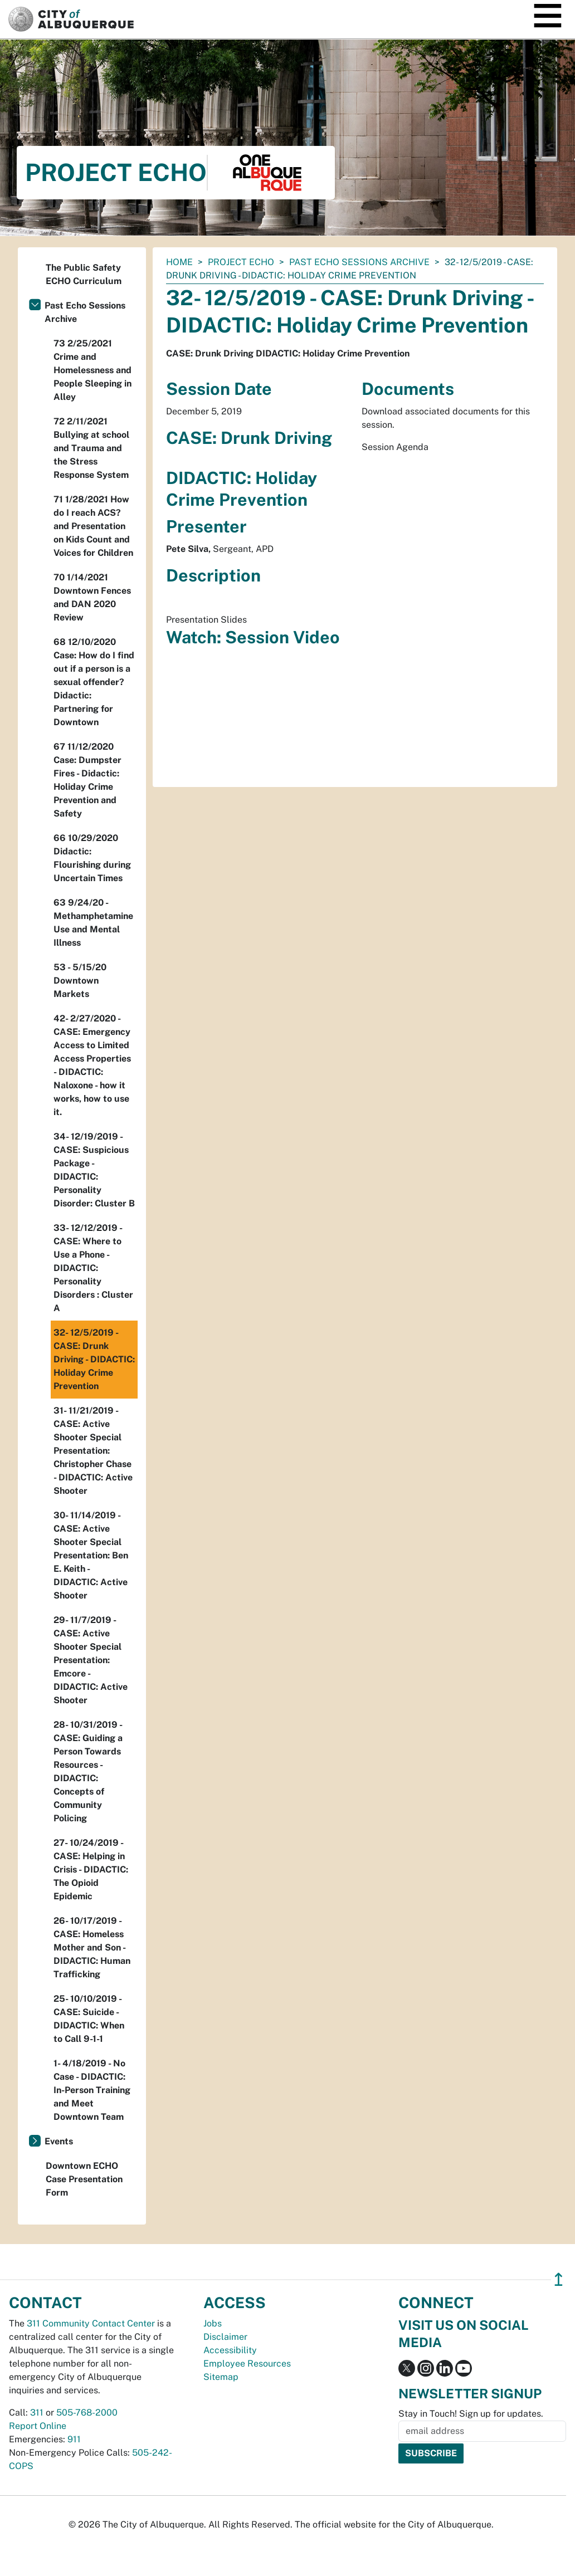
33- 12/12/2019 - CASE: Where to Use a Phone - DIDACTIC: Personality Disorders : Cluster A (93, 1268)
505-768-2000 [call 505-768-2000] (87, 2412)
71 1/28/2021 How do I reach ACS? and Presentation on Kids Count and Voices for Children (93, 526)
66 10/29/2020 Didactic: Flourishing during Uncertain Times (92, 858)
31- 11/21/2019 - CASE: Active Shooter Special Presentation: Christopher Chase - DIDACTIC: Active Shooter (93, 1450)
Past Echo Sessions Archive (359, 262)
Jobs (212, 2323)
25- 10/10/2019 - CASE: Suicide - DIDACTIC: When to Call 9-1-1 (88, 2018)
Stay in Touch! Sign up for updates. (470, 2413)
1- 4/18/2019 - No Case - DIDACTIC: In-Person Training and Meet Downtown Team (91, 2090)
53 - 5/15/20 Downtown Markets (79, 980)
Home (179, 262)
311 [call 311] (36, 2412)
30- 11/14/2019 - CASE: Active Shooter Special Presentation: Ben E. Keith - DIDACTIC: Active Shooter (90, 1555)
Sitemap (220, 2377)
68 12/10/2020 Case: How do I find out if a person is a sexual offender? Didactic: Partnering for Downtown (93, 682)
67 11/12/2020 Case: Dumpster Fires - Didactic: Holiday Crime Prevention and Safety (87, 780)
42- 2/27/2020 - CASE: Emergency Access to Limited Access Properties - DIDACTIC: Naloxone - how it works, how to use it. (92, 1065)
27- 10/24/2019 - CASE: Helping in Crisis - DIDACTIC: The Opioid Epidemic (90, 1869)
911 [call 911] (74, 2439)
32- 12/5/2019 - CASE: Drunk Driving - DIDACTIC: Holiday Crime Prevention (94, 1359)
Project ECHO (241, 262)
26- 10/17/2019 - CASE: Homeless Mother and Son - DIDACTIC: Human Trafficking (91, 1947)
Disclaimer (225, 2336)
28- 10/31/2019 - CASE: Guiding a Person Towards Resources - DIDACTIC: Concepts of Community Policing (88, 1771)
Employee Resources (247, 2363)
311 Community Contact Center (91, 2323)
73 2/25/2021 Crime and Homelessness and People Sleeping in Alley (92, 370)
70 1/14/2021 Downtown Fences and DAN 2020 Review (92, 597)
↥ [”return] (558, 2279)
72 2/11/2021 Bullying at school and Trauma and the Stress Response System (91, 448)
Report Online (37, 2426)
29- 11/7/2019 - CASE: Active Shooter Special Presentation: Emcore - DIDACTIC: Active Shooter (90, 1660)
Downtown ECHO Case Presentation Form (84, 2179)
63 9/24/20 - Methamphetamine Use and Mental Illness (93, 922)
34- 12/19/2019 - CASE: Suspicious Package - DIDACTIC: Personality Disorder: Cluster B (94, 1170)
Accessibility (230, 2350)
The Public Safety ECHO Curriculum (83, 274)
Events (59, 2141)
